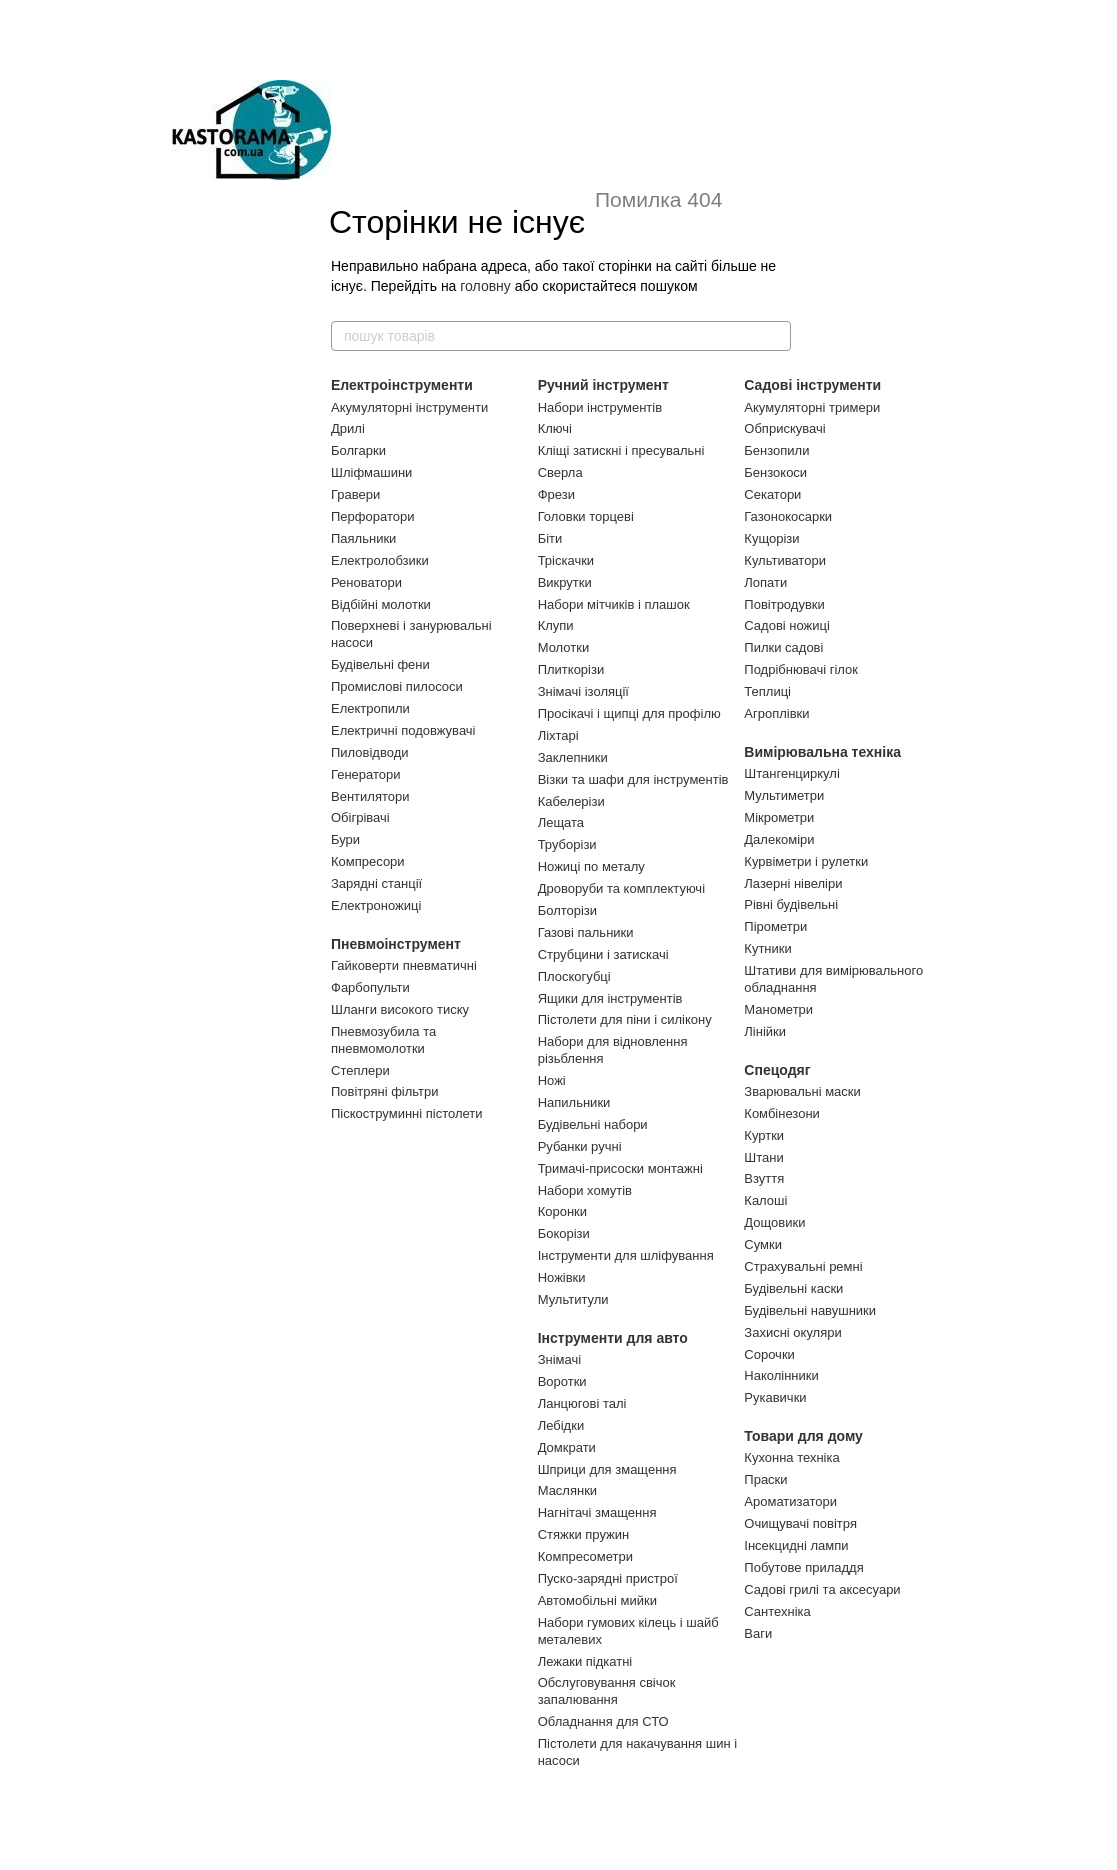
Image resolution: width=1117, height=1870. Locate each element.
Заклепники (573, 757)
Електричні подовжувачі (403, 730)
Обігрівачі (360, 817)
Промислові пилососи (397, 686)
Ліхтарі (558, 735)
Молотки (564, 647)
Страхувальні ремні (803, 1266)
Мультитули (573, 1299)
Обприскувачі (784, 428)
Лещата (561, 822)
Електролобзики (380, 560)
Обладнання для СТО (603, 1721)
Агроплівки (776, 713)
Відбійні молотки (381, 604)
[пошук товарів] (775, 336)
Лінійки (765, 1031)
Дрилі (348, 428)
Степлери (360, 1070)
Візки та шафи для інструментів (633, 779)
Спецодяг (777, 1070)
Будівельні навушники (810, 1310)
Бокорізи (564, 1233)
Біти (550, 538)
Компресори (368, 861)
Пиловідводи (370, 752)
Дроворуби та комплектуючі (621, 888)
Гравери (355, 494)
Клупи (556, 625)
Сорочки (769, 1354)
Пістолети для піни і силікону (625, 1019)
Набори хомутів (585, 1190)
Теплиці (767, 691)
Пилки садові (783, 647)
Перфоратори (372, 516)
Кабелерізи (571, 801)
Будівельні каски (793, 1288)
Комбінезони (782, 1113)
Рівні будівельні (791, 904)
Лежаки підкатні (585, 1661)
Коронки (562, 1211)
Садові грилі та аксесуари (822, 1589)
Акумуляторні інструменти (409, 407)
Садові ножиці (787, 625)
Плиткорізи (571, 669)
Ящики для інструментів (610, 998)
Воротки (562, 1381)
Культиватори (785, 560)
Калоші (765, 1200)
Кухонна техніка (791, 1457)
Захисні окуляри (792, 1332)
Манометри (778, 1009)
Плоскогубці (574, 976)
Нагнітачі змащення (597, 1512)
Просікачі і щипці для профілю (629, 713)
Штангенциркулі (791, 773)
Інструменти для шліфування (626, 1255)
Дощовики (774, 1222)
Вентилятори (370, 796)
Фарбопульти (370, 987)
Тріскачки (566, 560)
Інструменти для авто (613, 1338)
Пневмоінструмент (396, 944)
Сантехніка (777, 1611)
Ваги (758, 1633)
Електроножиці (376, 905)
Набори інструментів (600, 407)
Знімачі (559, 1359)
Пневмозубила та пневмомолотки (383, 1040)
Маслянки (567, 1490)
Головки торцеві (586, 516)
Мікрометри (779, 817)
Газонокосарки (788, 516)
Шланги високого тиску (400, 1009)
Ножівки (562, 1277)
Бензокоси (775, 472)
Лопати (765, 582)
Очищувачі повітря (800, 1523)
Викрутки (565, 582)
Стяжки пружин (584, 1534)
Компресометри (585, 1556)
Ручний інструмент (603, 385)
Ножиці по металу (591, 866)
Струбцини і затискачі (603, 954)
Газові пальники (586, 932)
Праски (765, 1479)
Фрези (556, 494)
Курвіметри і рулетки (806, 861)
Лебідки (561, 1425)
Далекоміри (779, 839)
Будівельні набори (593, 1124)
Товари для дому (803, 1436)
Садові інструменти (812, 385)
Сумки (763, 1244)
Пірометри (775, 926)
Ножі (552, 1080)
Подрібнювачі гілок (801, 669)
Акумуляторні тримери (812, 407)
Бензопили (776, 450)
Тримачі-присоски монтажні (620, 1168)
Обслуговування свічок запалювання (607, 1691)
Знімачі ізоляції (583, 691)
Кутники (767, 948)
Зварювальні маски (802, 1091)
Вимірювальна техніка (822, 752)
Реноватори (366, 582)
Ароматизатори (790, 1501)
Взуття (764, 1178)
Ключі (555, 428)
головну (485, 286)
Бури (345, 839)
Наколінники (781, 1375)
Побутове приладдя (803, 1567)
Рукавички (775, 1397)
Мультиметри (784, 795)
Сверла (560, 472)
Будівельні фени (380, 664)
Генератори (366, 774)
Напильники (574, 1102)
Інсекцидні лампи (796, 1545)
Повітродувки (784, 604)
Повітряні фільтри (385, 1091)
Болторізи (567, 910)
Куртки (764, 1135)
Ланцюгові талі (582, 1403)
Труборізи (567, 844)
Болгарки (358, 450)
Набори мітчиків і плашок (614, 604)
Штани (763, 1157)
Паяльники (363, 538)
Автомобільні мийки (597, 1600)
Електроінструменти (402, 385)
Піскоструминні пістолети (407, 1113)
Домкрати (567, 1447)
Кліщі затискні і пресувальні (621, 450)
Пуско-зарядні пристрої (608, 1578)
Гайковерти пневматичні (404, 965)
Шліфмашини (371, 472)
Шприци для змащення (607, 1469)
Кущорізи (771, 538)
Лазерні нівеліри (793, 883)
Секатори (772, 494)
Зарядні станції (376, 883)
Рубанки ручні (580, 1146)
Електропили (370, 708)
